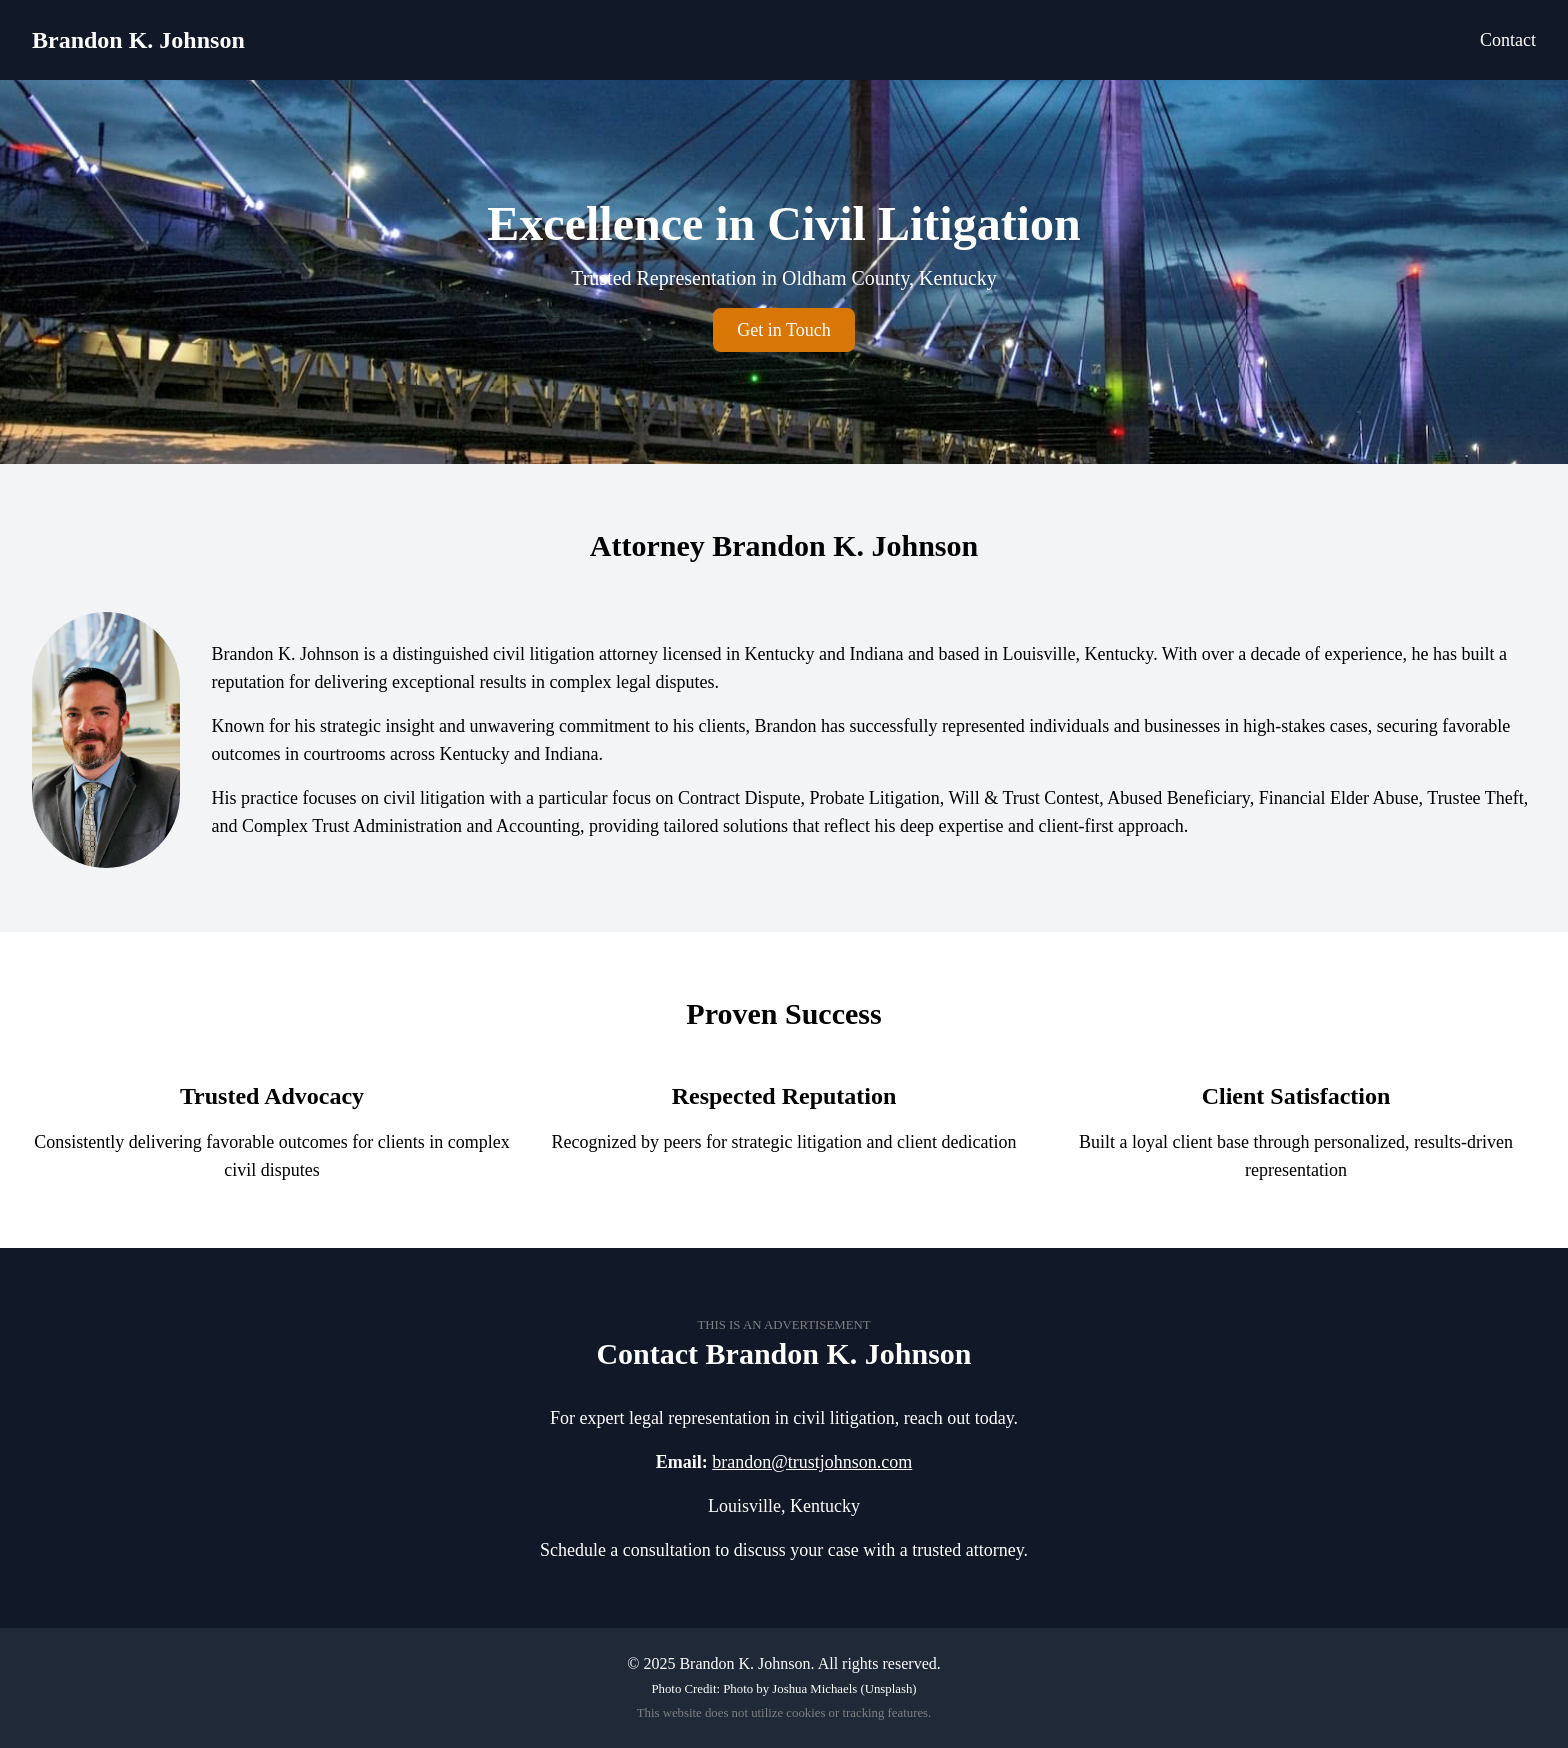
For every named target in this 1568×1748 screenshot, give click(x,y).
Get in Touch (783, 330)
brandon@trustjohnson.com (812, 1462)
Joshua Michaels (814, 1689)
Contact (1508, 40)
